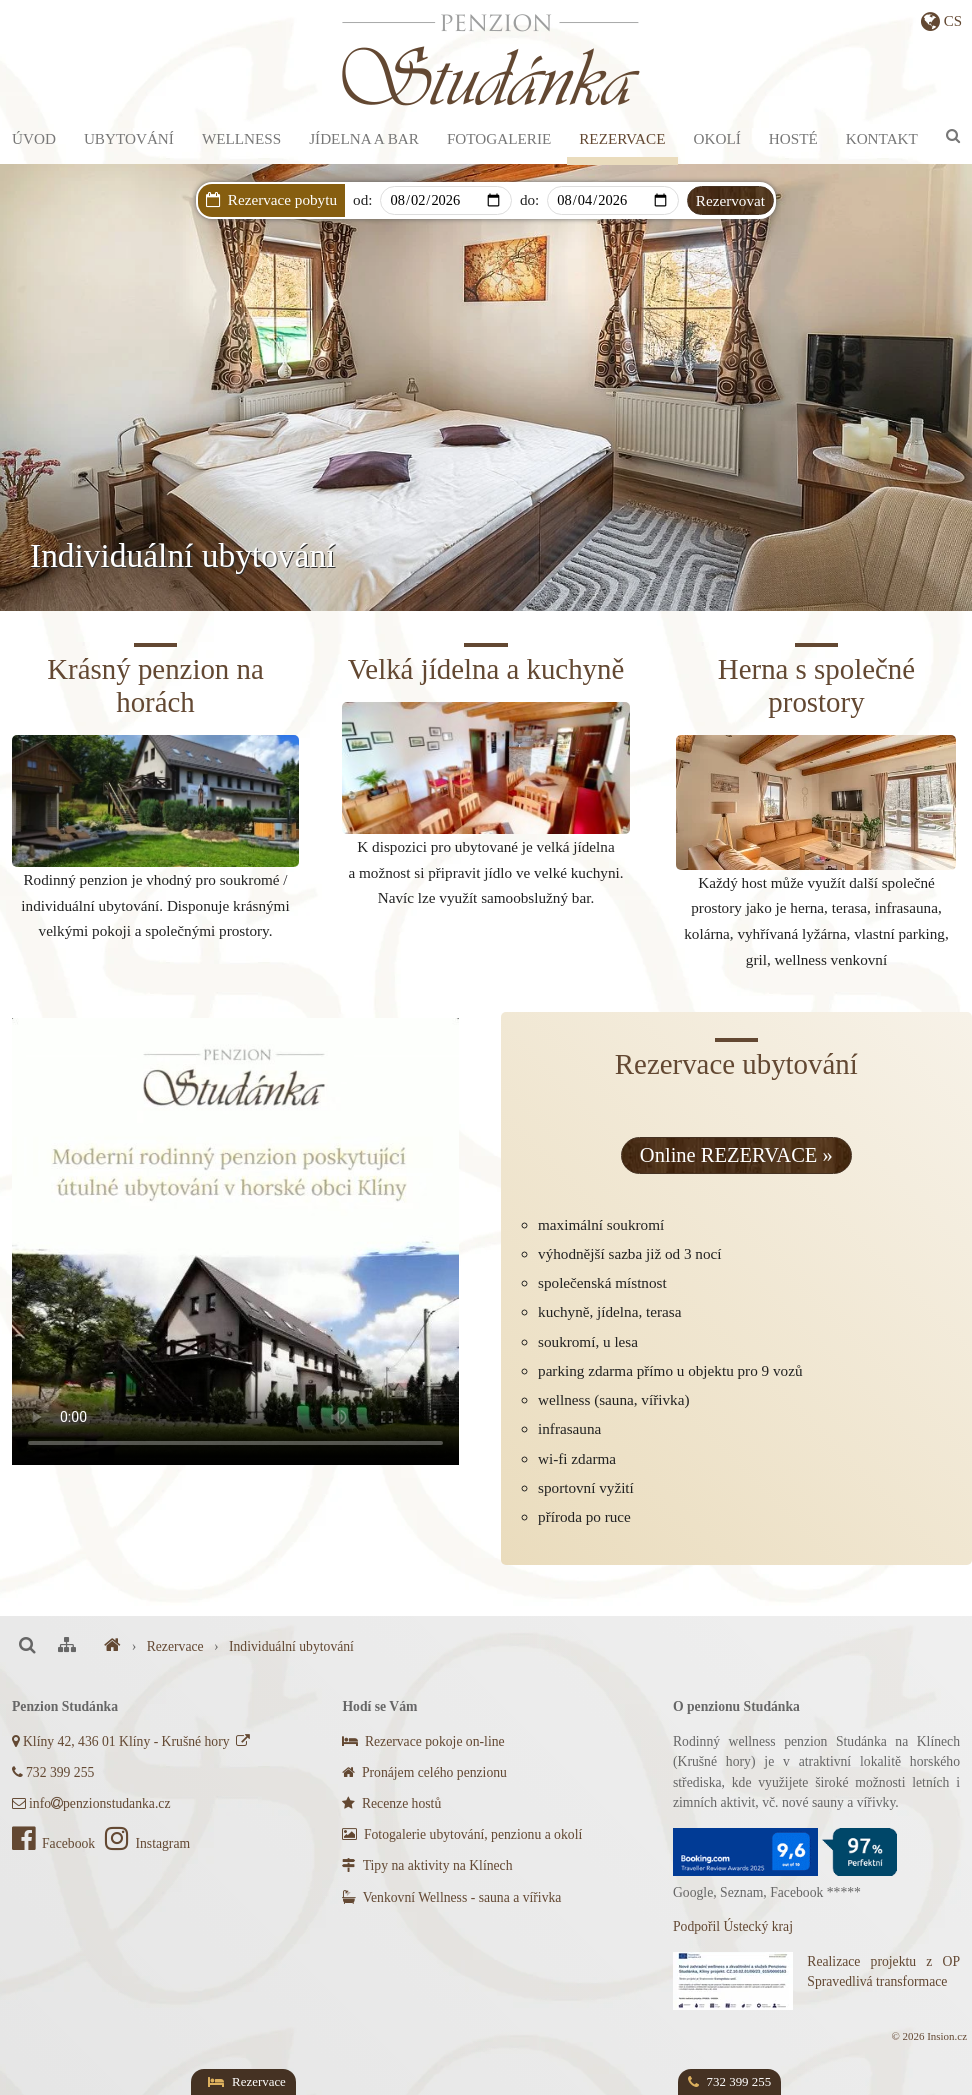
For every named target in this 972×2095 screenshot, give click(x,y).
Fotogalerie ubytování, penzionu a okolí (462, 1834)
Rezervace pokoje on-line (423, 1741)
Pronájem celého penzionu (424, 1772)
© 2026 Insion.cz (929, 2036)
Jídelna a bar (364, 138)
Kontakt (882, 138)
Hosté (793, 138)
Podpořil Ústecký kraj (733, 1926)
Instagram (147, 1843)
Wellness (241, 138)
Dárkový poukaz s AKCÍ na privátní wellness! (525, 232)
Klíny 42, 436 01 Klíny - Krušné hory (132, 1741)
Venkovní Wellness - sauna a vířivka (451, 1897)
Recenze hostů (391, 1803)
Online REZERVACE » (736, 1155)
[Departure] (612, 200)
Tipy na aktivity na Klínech (427, 1865)
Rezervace (622, 138)
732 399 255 (53, 1772)
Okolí (717, 138)
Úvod (34, 138)
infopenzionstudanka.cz (91, 1803)
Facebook (55, 1843)
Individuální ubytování (291, 1646)
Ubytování (129, 138)
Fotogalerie (499, 138)
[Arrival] (445, 200)
